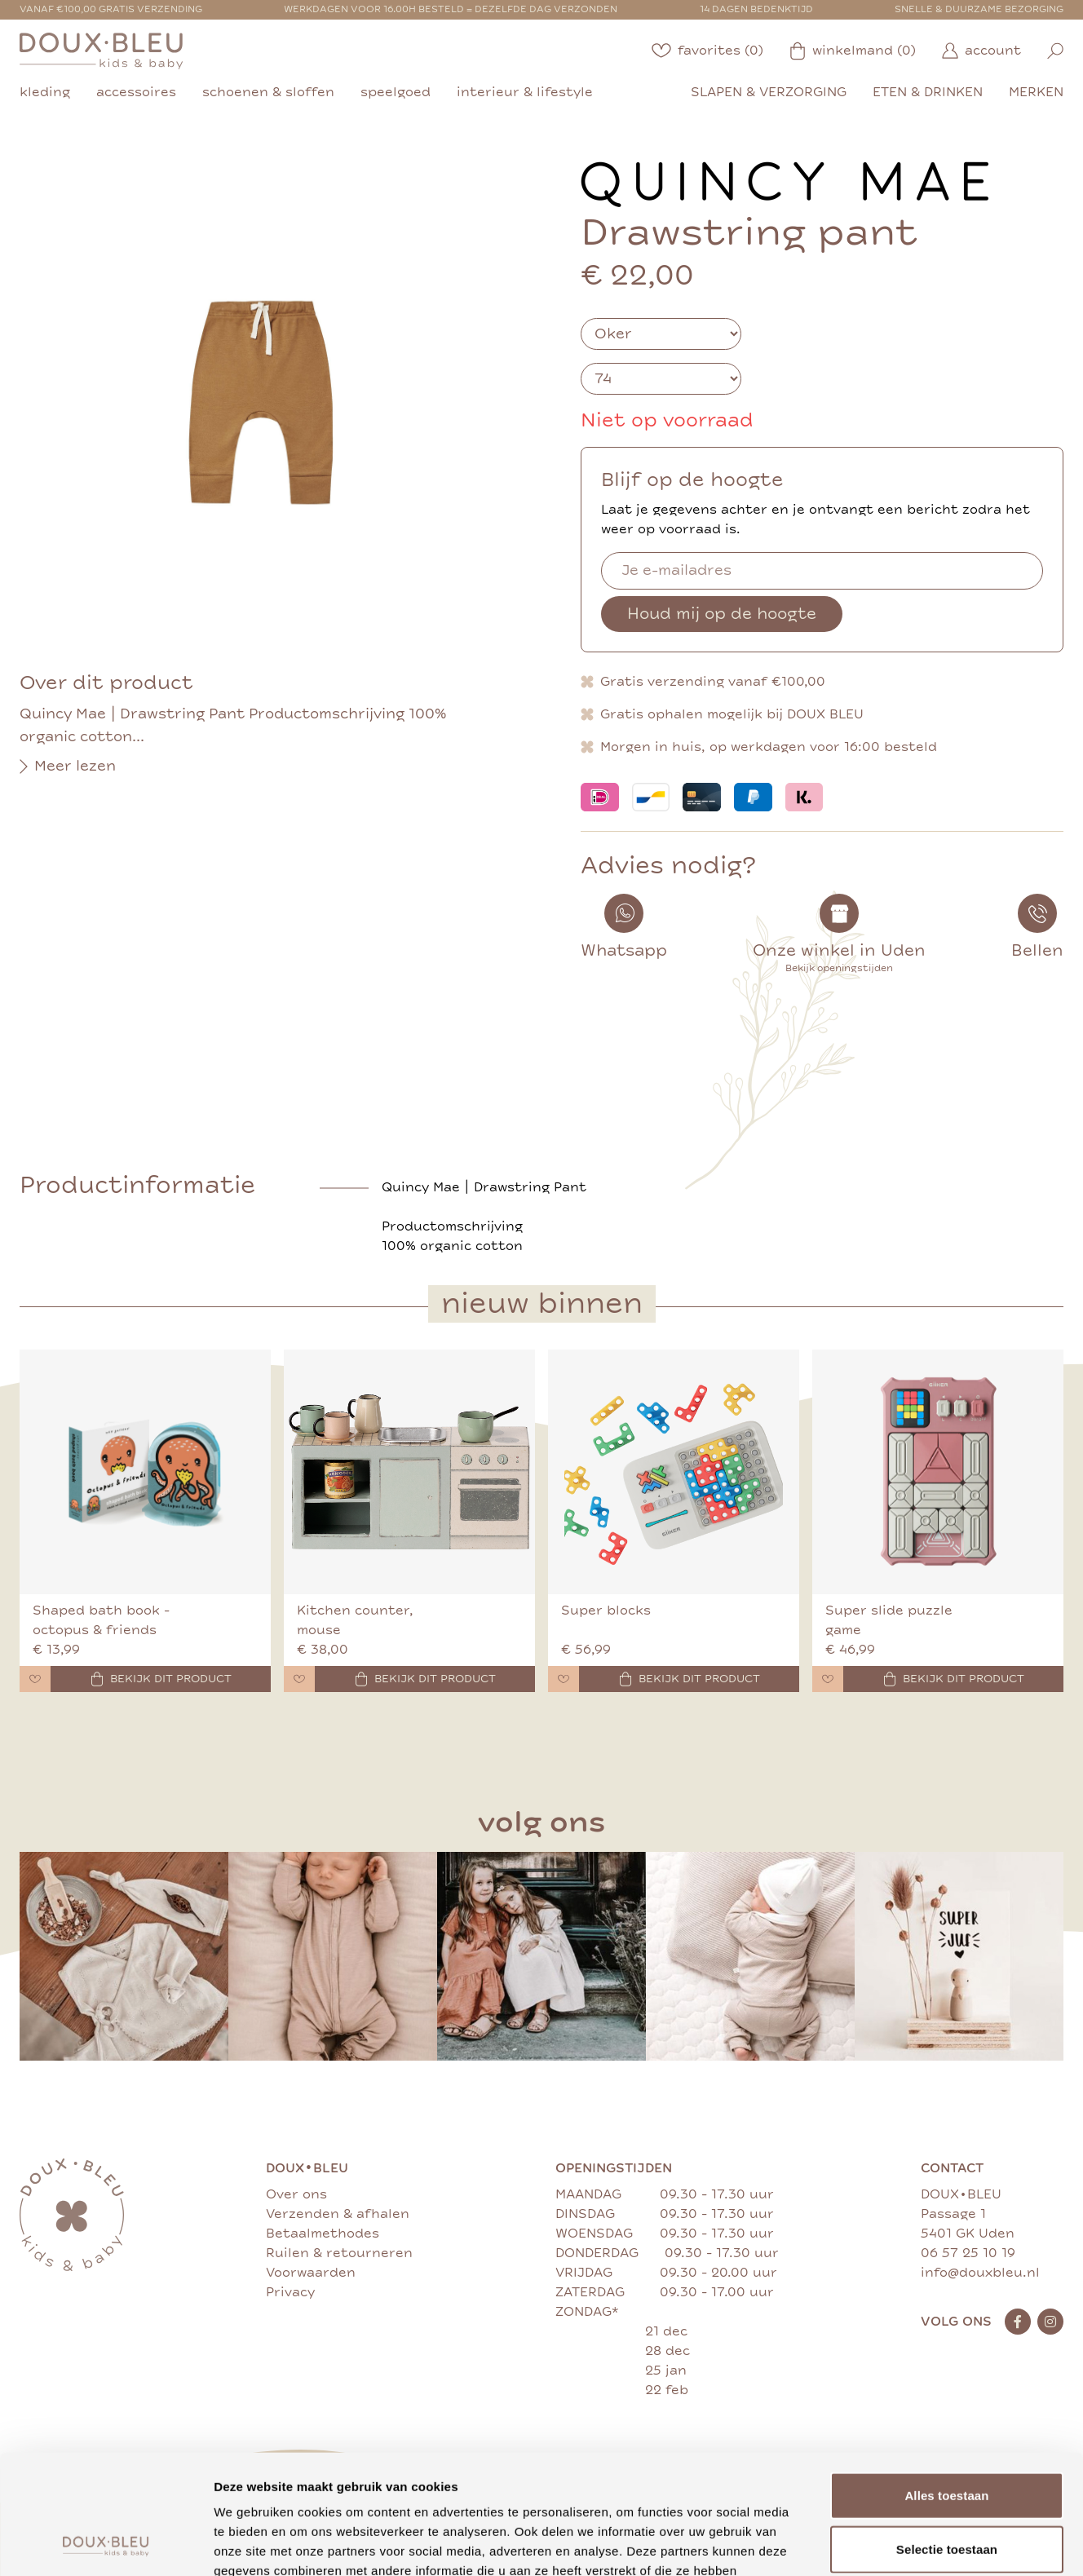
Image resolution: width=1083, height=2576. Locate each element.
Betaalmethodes (322, 2233)
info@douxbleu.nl (980, 2272)
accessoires (136, 92)
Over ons (296, 2194)
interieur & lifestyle (525, 92)
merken (1036, 92)
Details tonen (881, 2544)
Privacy (290, 2292)
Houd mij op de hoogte (721, 613)
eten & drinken (928, 92)
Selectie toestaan (946, 2437)
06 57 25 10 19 (968, 2253)
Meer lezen (68, 766)
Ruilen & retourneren (339, 2253)
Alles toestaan (946, 2383)
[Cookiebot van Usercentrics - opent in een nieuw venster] (105, 2544)
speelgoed (395, 92)
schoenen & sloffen (268, 92)
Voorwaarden (311, 2272)
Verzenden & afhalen (337, 2214)
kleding (45, 92)
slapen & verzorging (769, 92)
